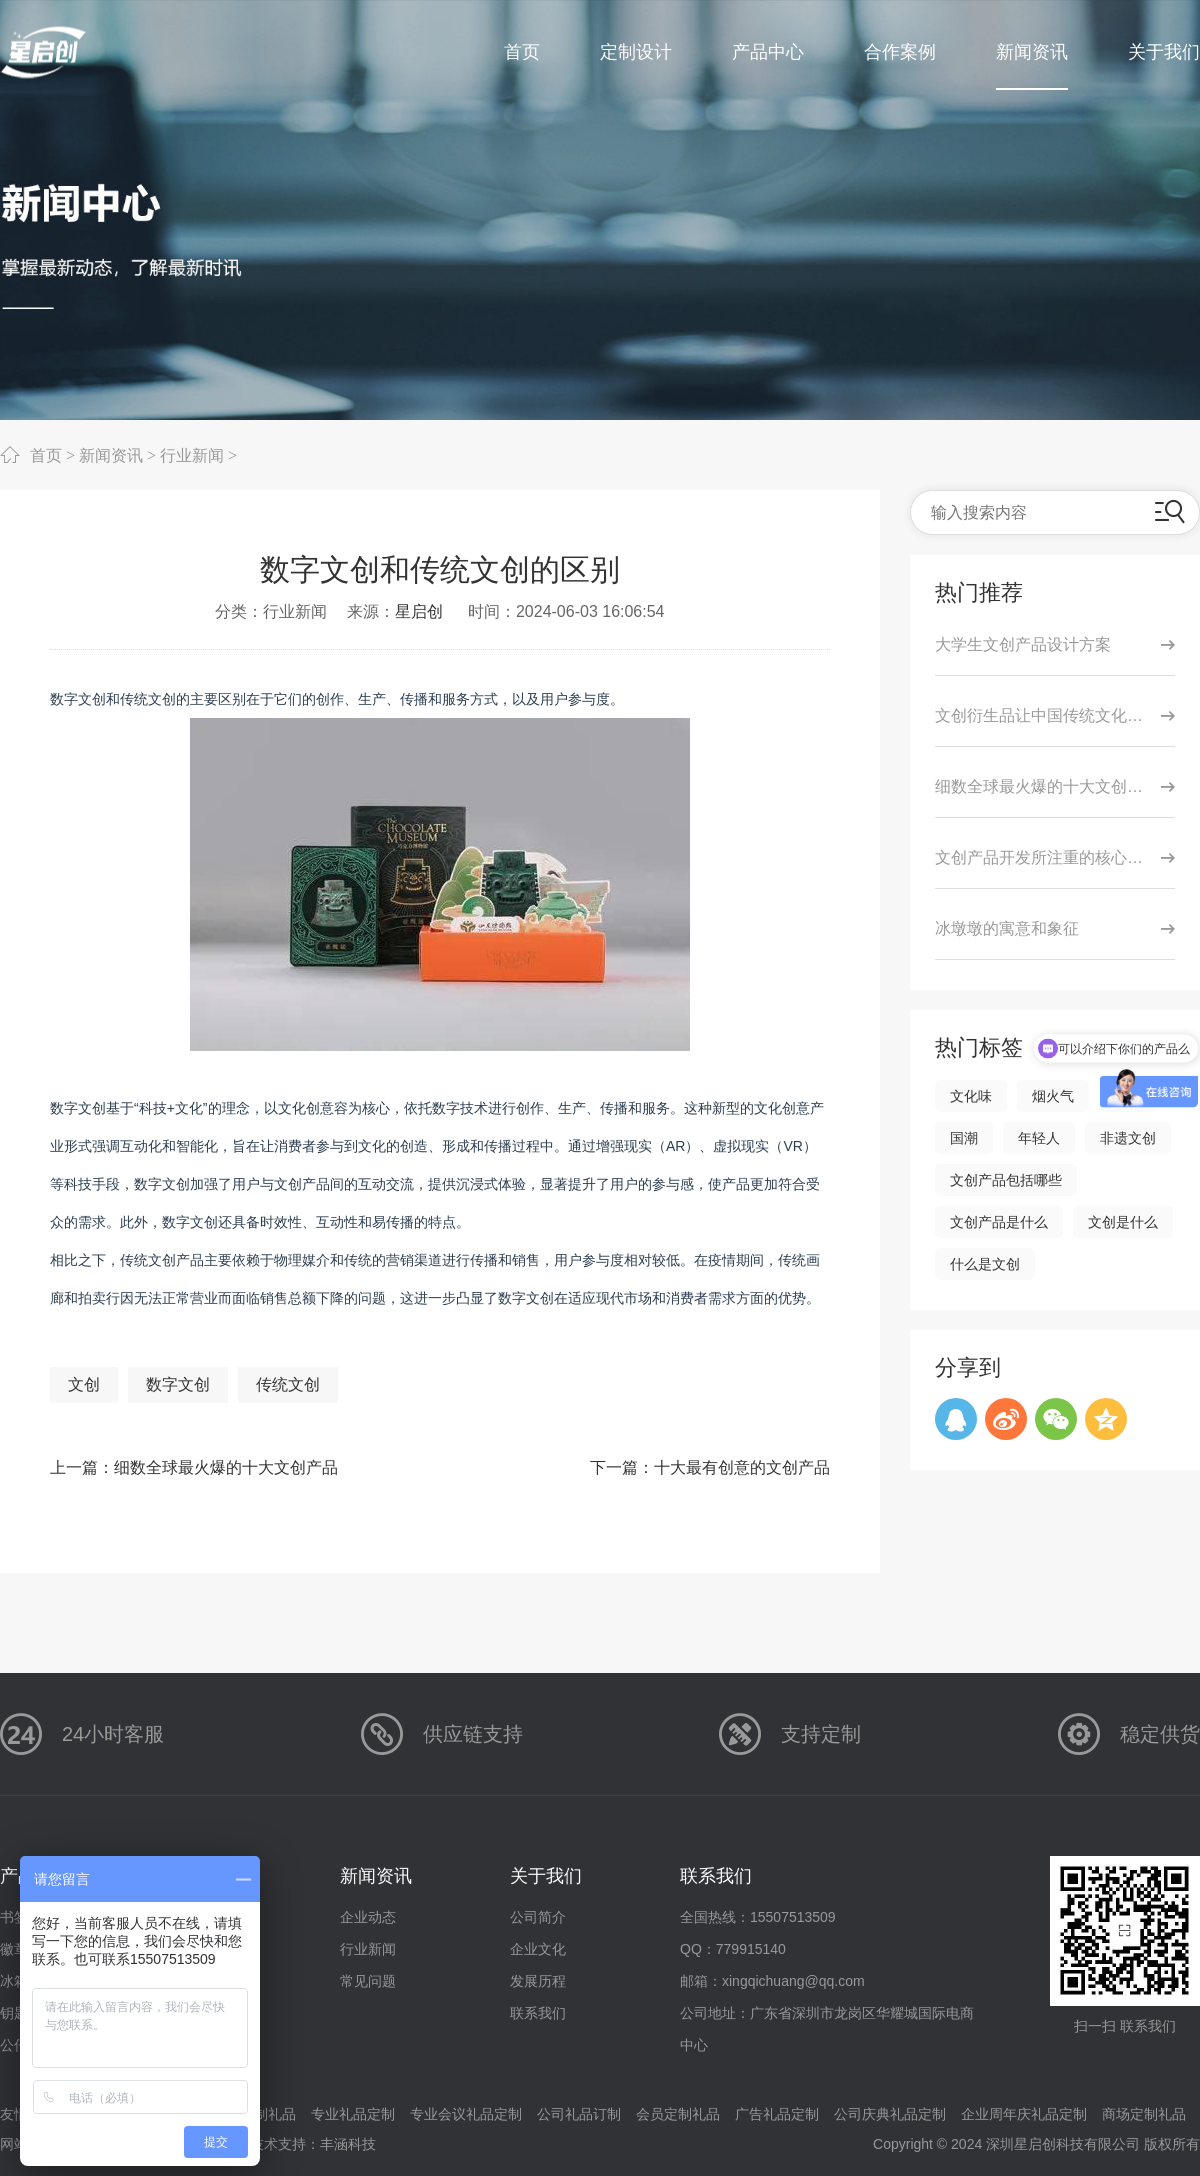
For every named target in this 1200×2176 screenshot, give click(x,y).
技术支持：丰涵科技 (313, 2144)
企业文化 (538, 1949)
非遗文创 (1128, 1138)
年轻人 (1039, 1138)
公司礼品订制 (579, 2114)
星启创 (419, 611)
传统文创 (288, 1384)
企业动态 (368, 1917)
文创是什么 (1123, 1222)
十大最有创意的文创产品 (742, 1467)
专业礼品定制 (353, 2114)
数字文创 (178, 1384)
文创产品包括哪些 (1006, 1180)
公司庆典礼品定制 (890, 2114)
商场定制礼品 (1144, 2114)
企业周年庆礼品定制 (1024, 2114)
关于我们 (546, 1876)
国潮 (964, 1138)
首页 (46, 455)
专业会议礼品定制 (466, 2114)
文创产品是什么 (999, 1222)
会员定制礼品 (678, 2114)
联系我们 (538, 2013)
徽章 (14, 1949)
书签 (14, 1917)
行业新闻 (192, 455)
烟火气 (1053, 1096)
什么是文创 (985, 1264)
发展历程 (538, 1981)
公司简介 (538, 1917)
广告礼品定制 (777, 2114)
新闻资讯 (111, 455)
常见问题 (368, 1981)
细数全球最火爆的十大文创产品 (226, 1467)
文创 (84, 1384)
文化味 (971, 1096)
